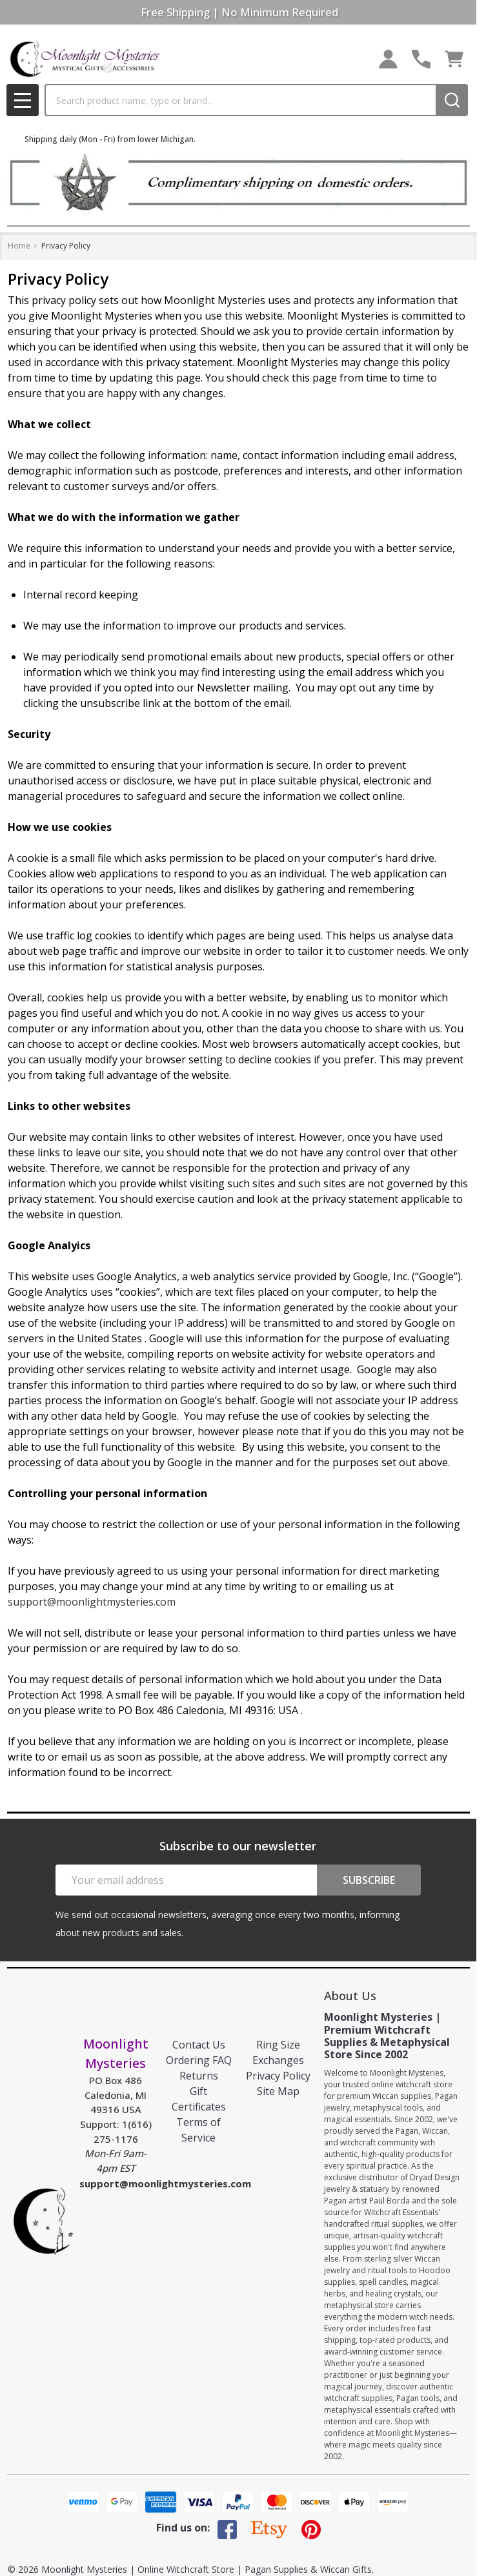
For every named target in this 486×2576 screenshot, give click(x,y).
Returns (198, 2076)
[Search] (452, 100)
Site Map (278, 2091)
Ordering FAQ (199, 2060)
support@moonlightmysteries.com (92, 1602)
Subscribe (369, 1880)
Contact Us (198, 2045)
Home (19, 245)
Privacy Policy (278, 2076)
